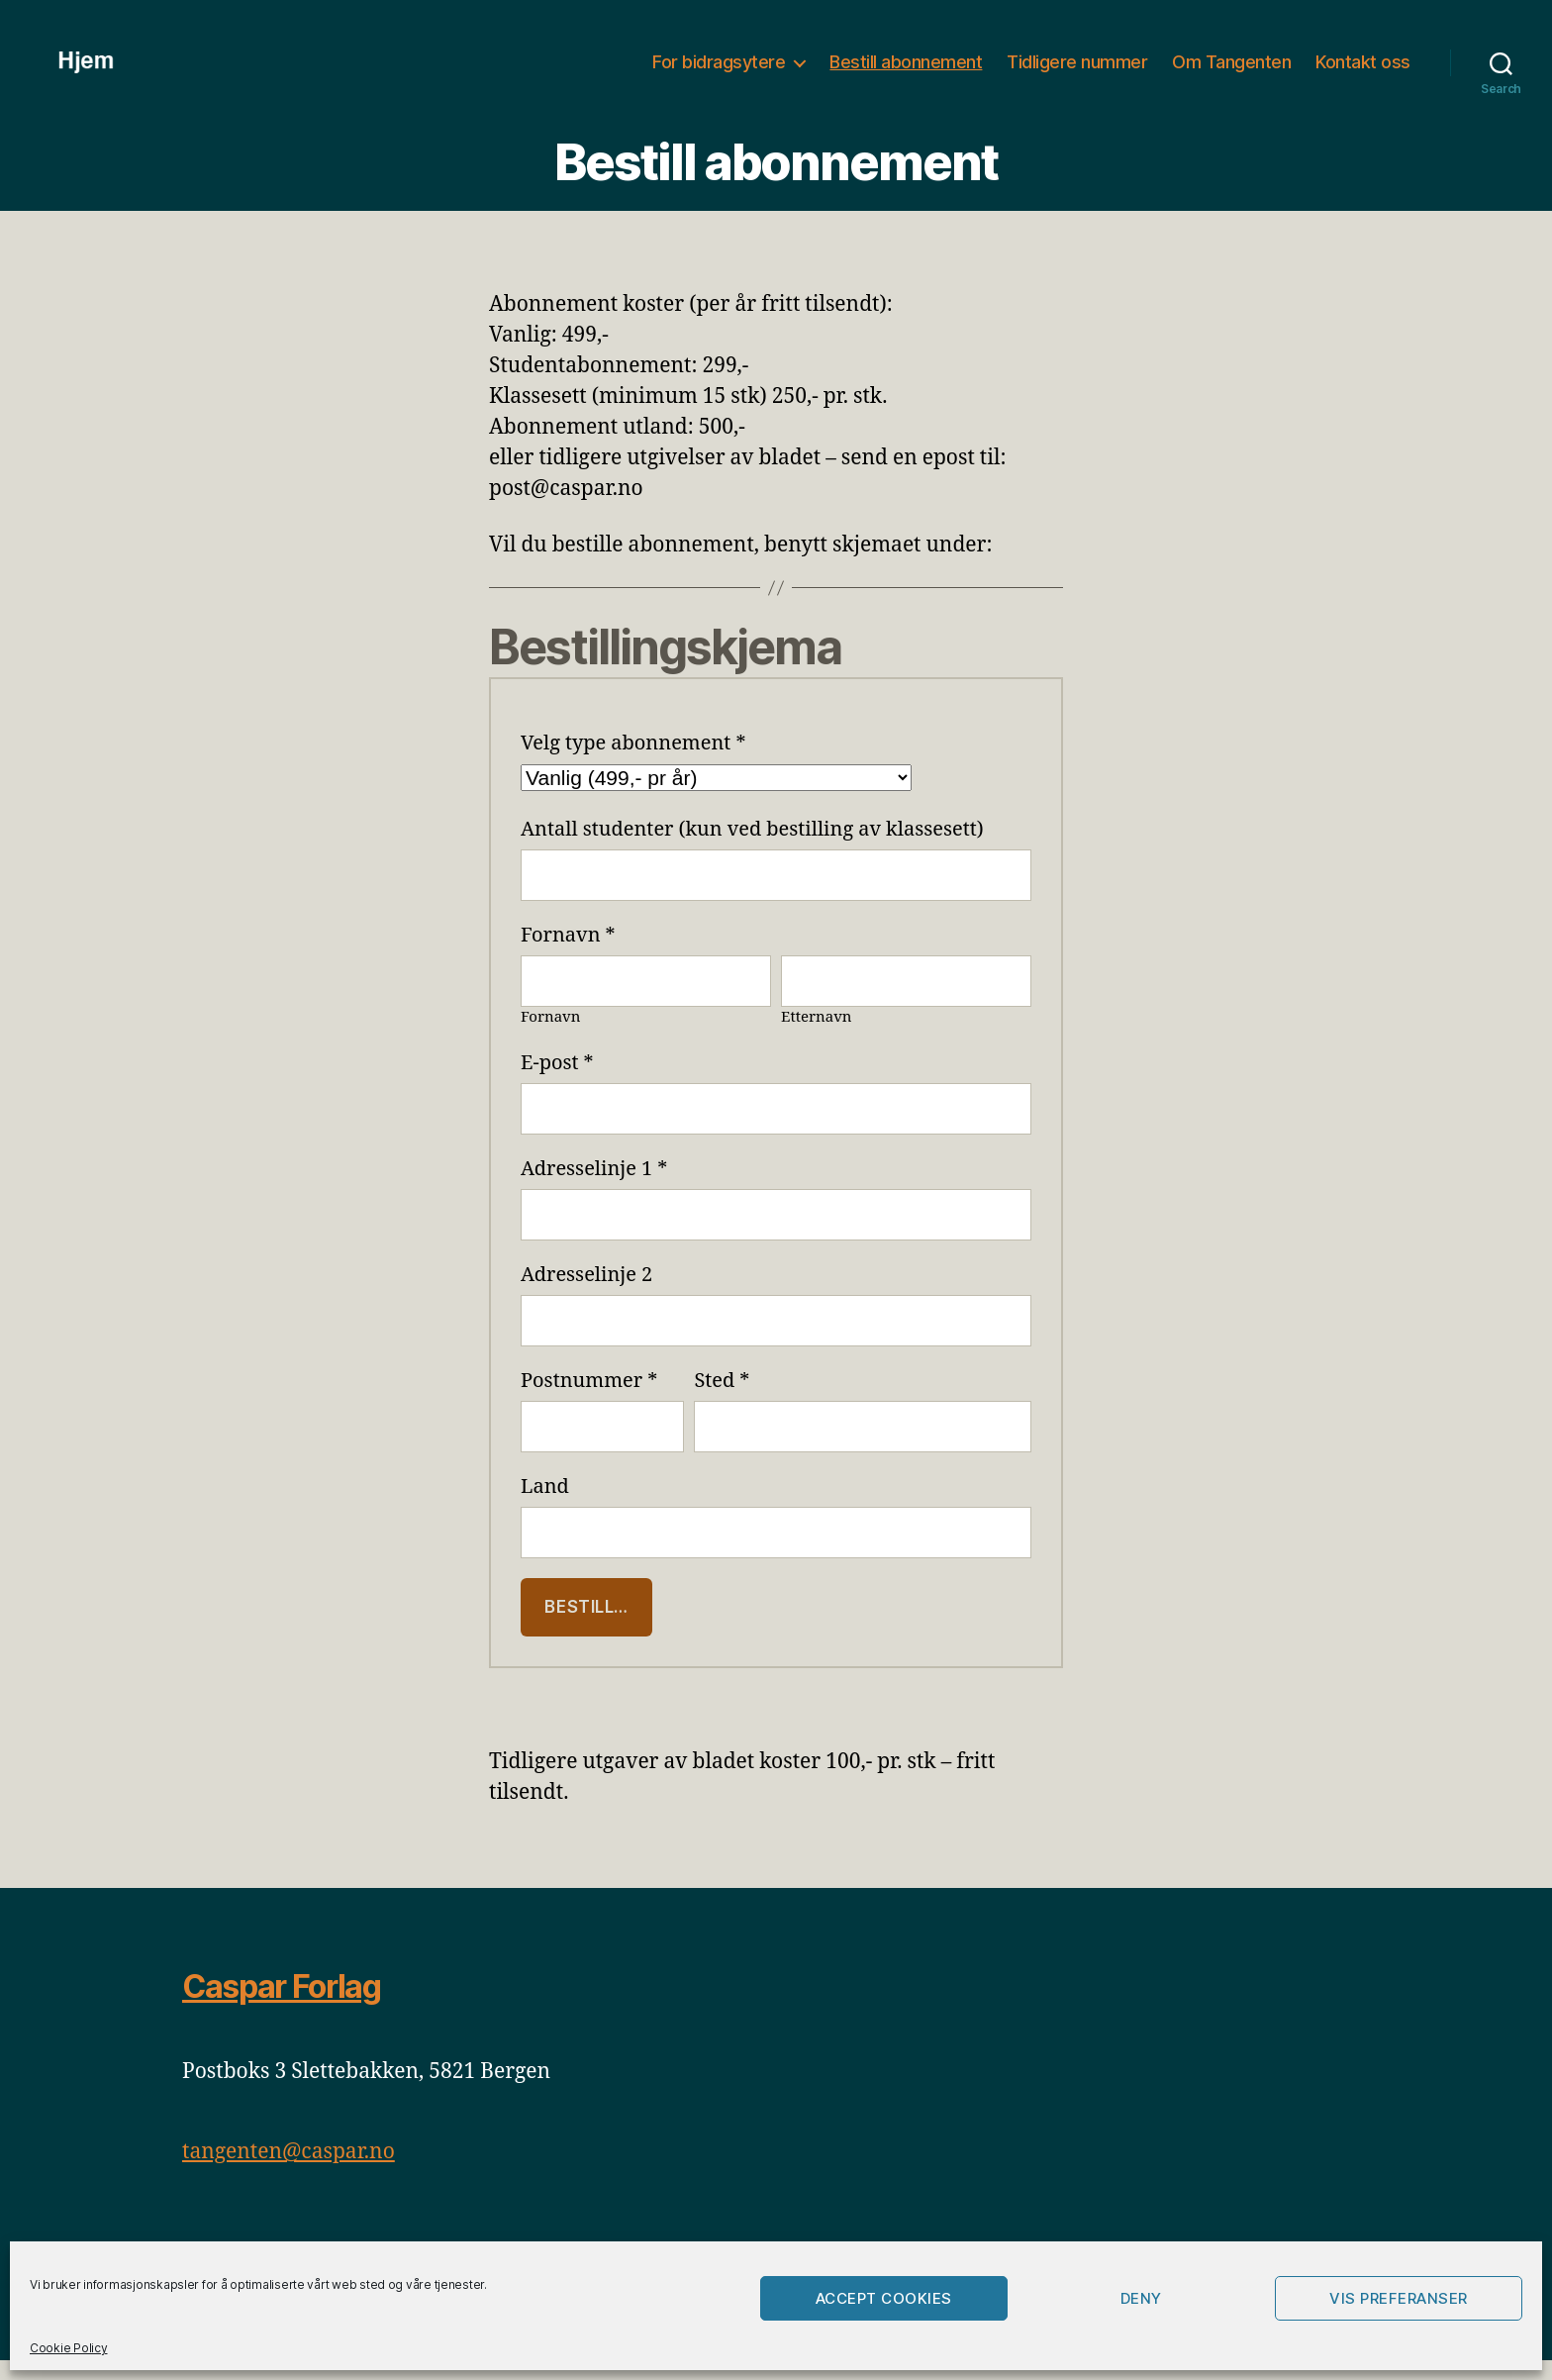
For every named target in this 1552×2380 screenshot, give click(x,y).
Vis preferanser (1398, 2298)
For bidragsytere (718, 71)
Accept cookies (884, 2298)
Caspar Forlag (281, 2006)
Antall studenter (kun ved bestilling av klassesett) (752, 849)
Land (545, 1506)
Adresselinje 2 (586, 1294)
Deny (1141, 2298)
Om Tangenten (1231, 71)
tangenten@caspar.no (288, 2171)
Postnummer (589, 1400)
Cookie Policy (69, 2347)
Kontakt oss (1362, 71)
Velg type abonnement (633, 762)
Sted (721, 1400)
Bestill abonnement (905, 71)
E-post (557, 1082)
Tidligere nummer (1077, 71)
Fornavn (568, 954)
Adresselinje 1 (594, 1188)
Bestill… (586, 1626)
